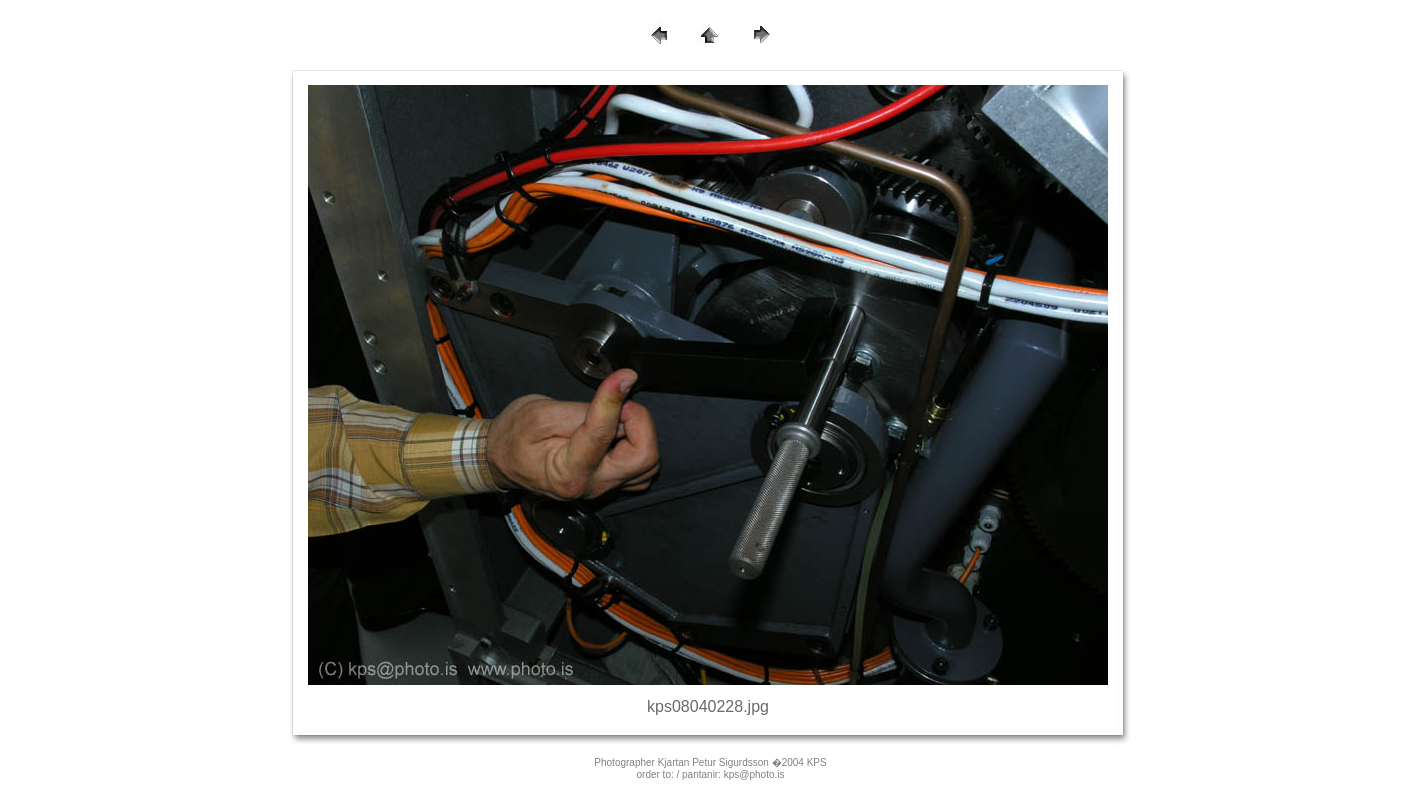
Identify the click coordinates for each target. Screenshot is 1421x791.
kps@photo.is (754, 774)
